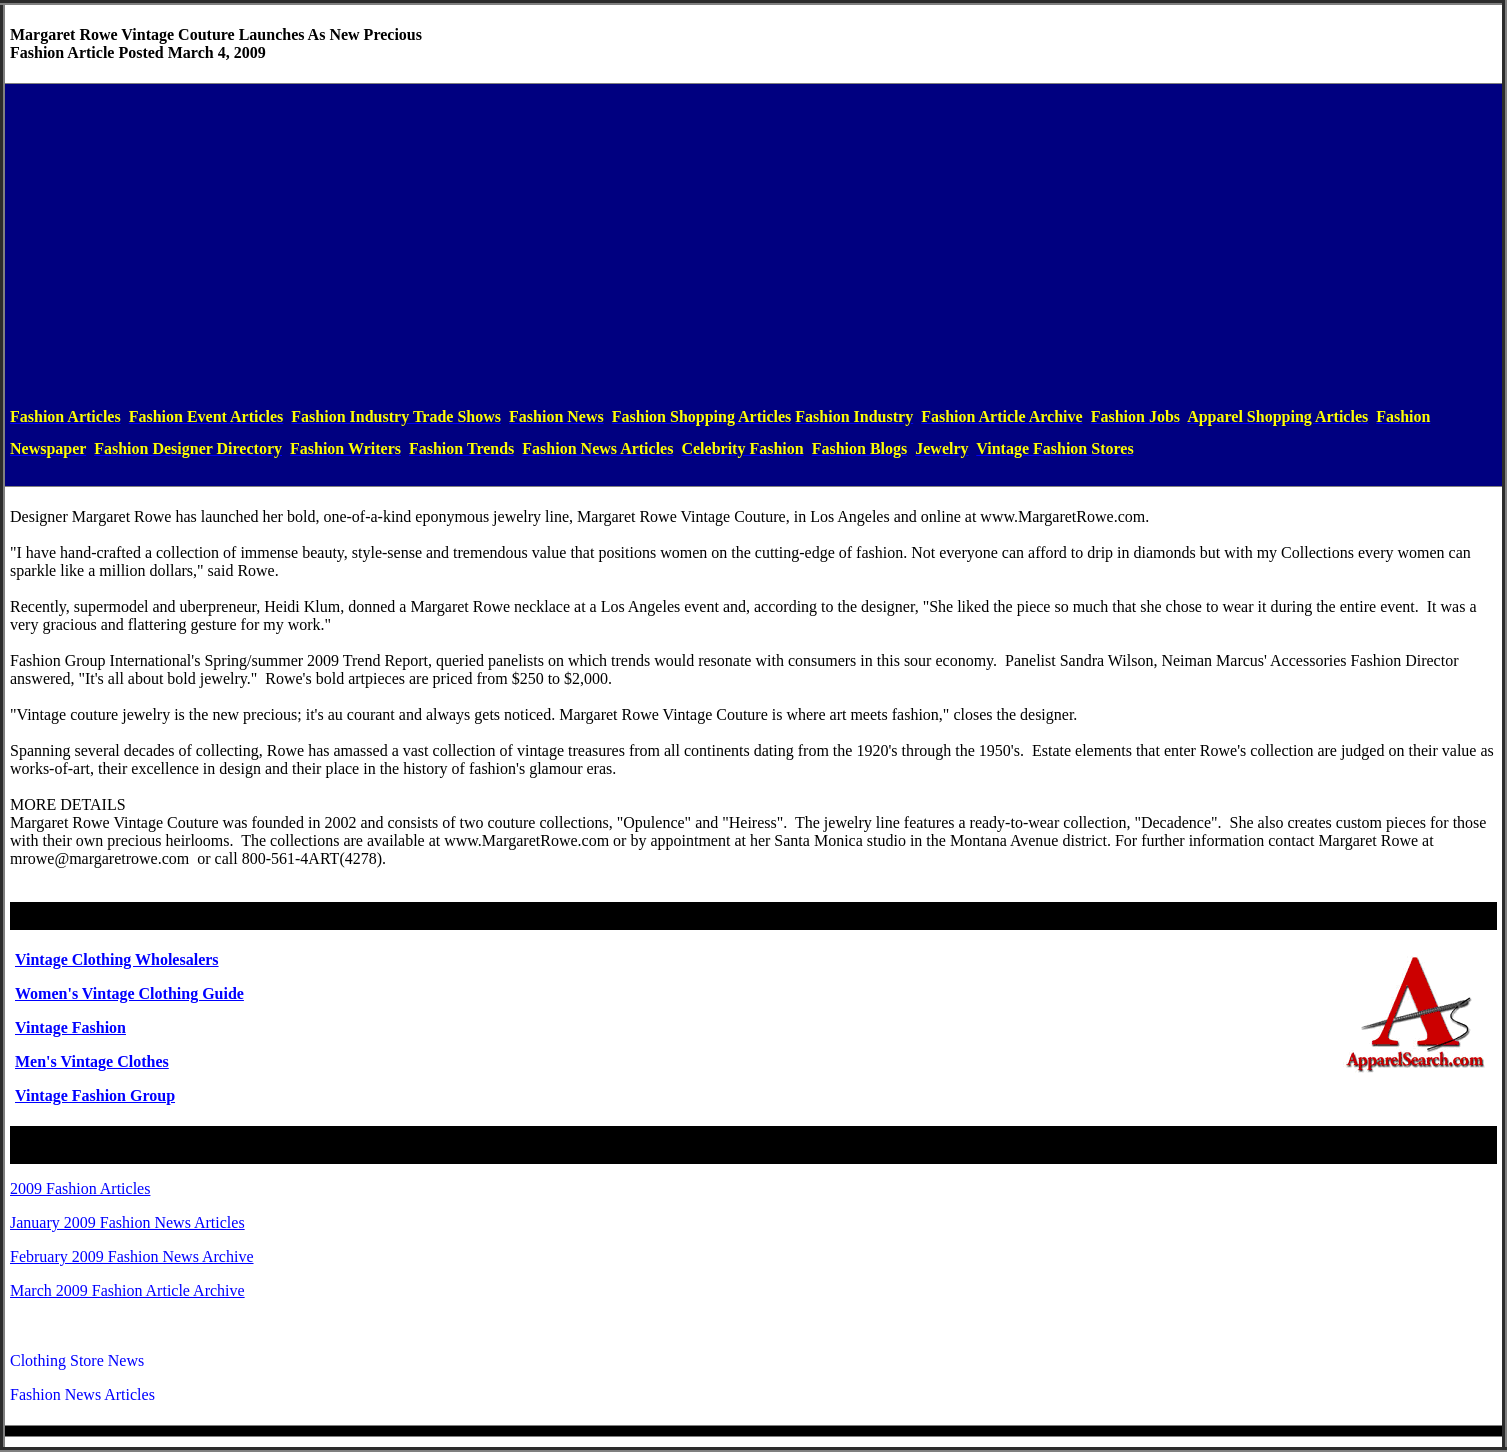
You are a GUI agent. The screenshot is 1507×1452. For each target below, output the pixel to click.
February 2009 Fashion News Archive (132, 1256)
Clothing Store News (77, 1360)
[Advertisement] (754, 245)
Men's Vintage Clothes (92, 1061)
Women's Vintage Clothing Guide (129, 993)
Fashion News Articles (82, 1394)
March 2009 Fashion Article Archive (127, 1290)
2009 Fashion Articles (80, 1188)
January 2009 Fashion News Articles (127, 1222)
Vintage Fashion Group (95, 1095)
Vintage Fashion (70, 1027)
